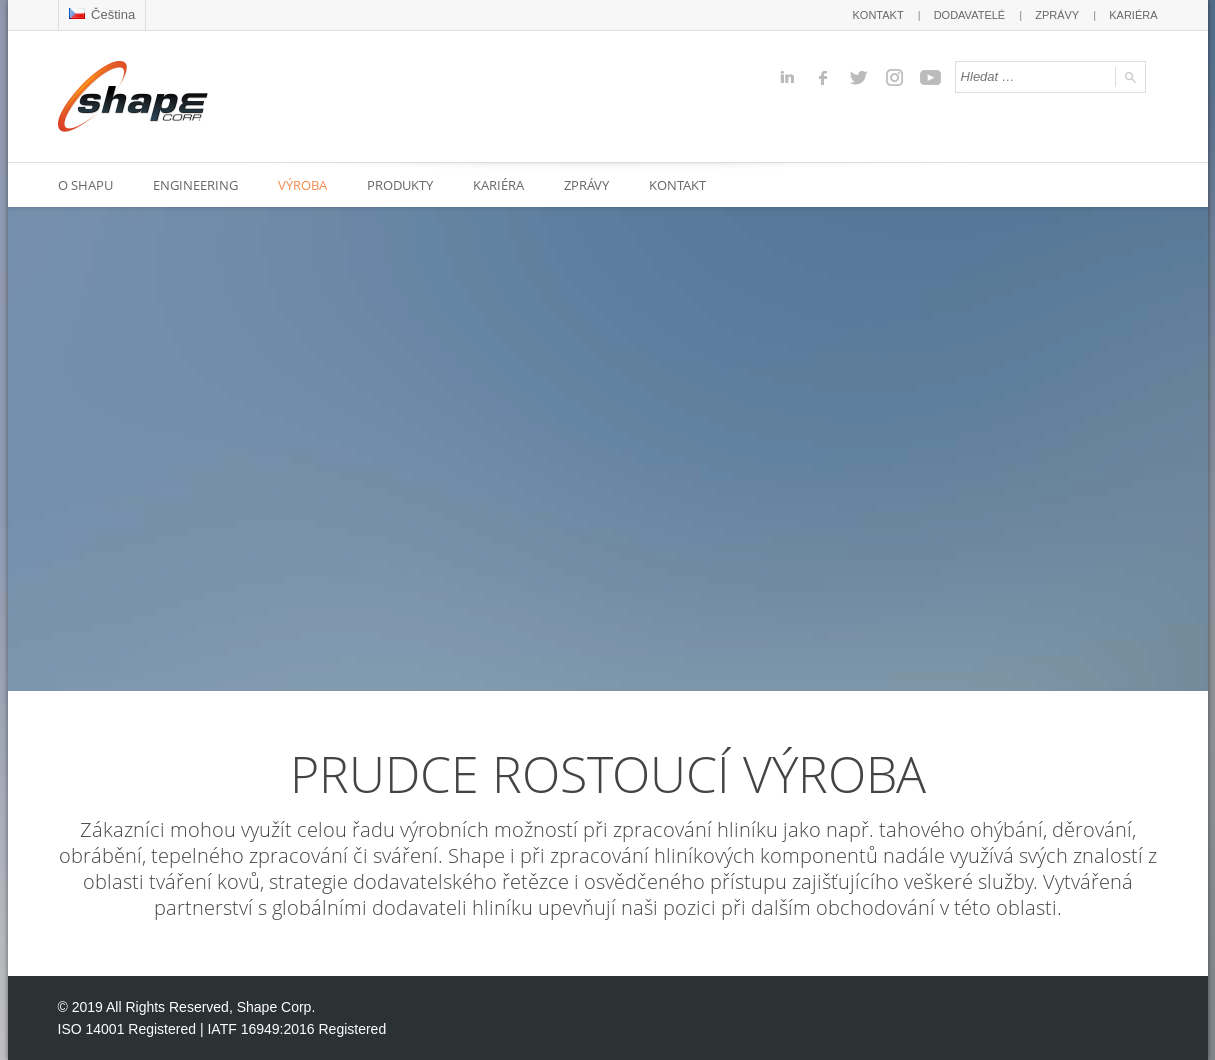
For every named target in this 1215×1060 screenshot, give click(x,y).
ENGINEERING (195, 185)
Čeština (102, 14)
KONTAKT (878, 15)
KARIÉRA (1133, 15)
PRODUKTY (400, 185)
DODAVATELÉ (970, 15)
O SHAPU (85, 185)
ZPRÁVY (1057, 15)
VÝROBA (302, 185)
